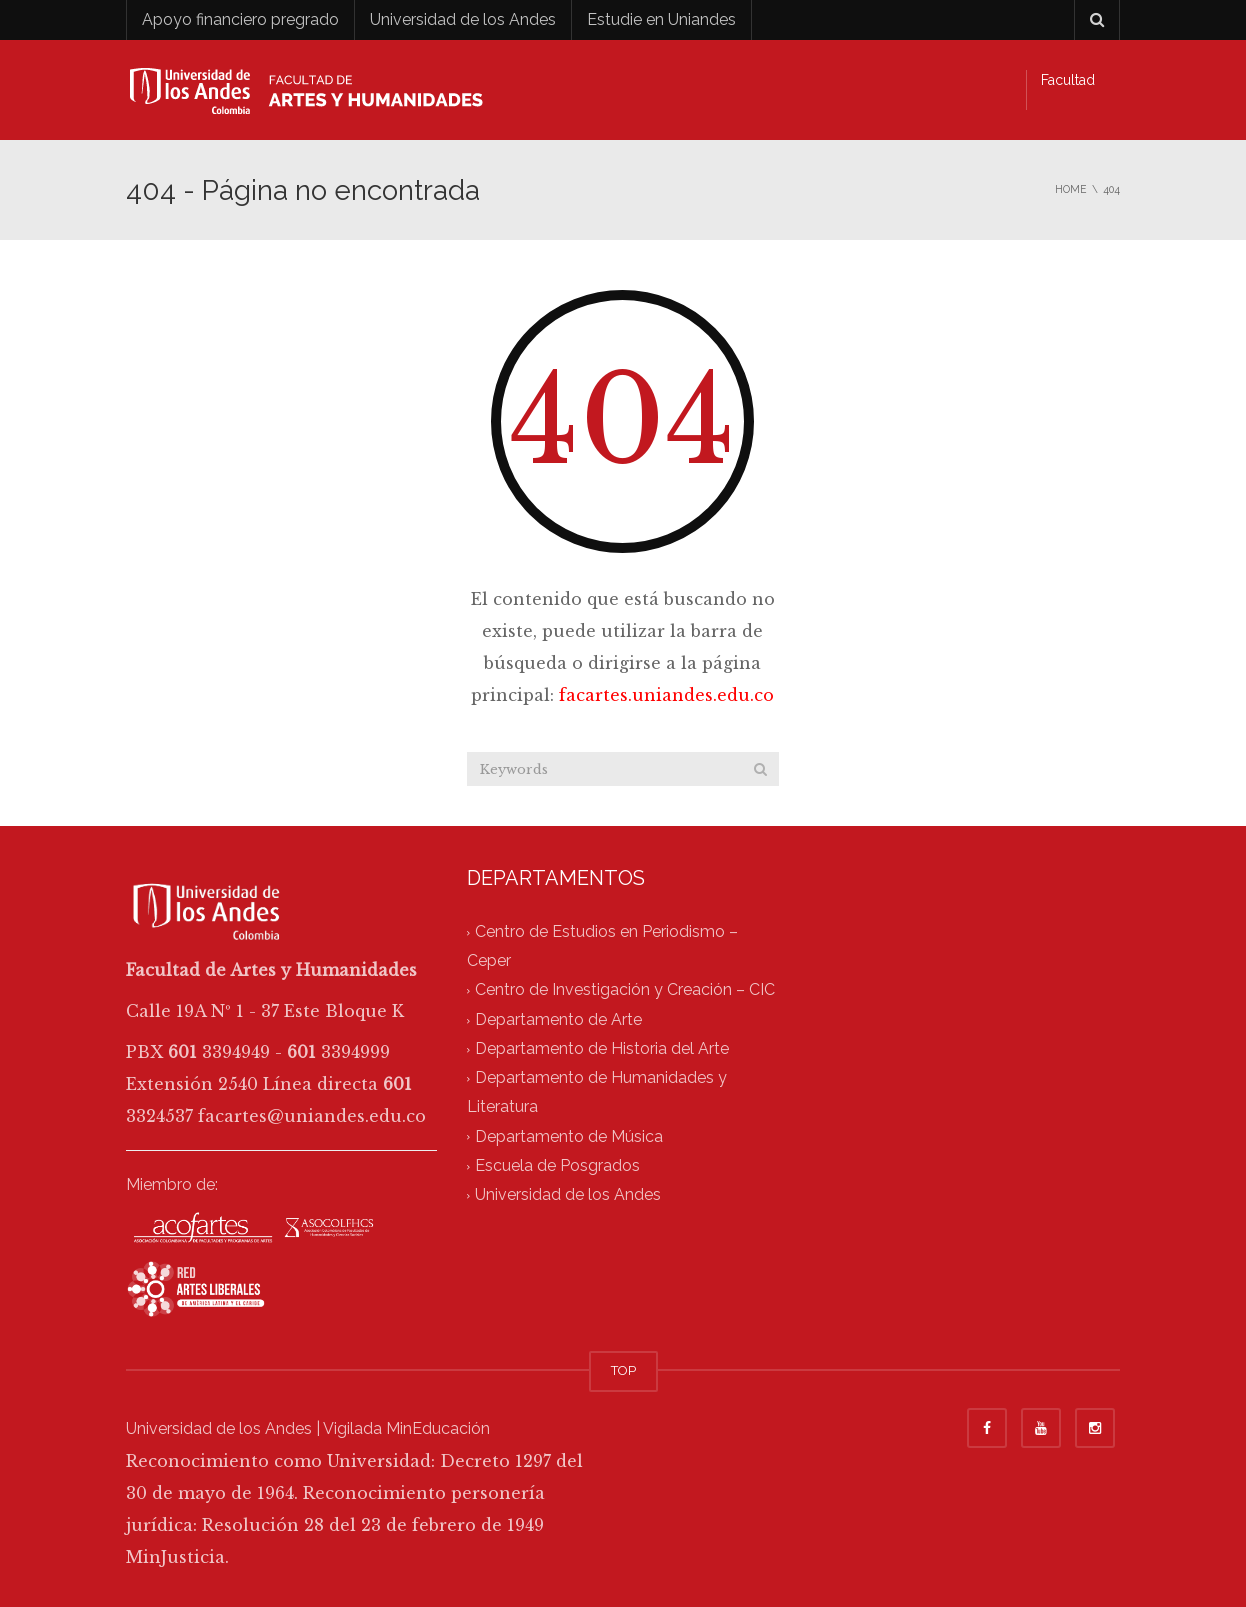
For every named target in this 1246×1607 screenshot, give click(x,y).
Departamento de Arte (558, 1019)
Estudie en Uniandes (661, 19)
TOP (623, 1370)
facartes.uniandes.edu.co (666, 695)
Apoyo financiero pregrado (240, 19)
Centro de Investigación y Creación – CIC (625, 990)
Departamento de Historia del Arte (602, 1048)
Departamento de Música (569, 1136)
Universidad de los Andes (463, 19)
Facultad (1068, 80)
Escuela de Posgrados (557, 1165)
